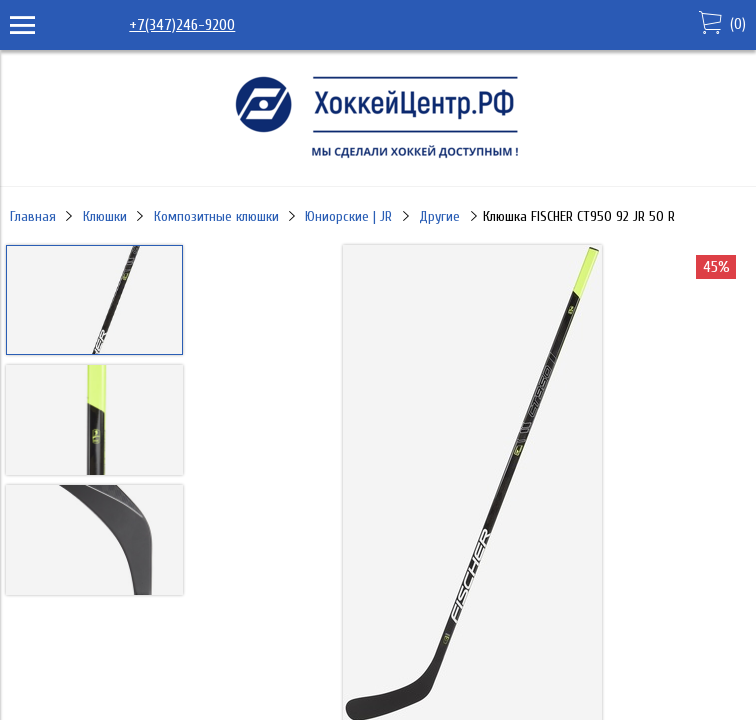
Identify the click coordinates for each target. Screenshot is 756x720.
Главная (33, 216)
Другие (439, 216)
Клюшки (105, 216)
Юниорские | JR (348, 216)
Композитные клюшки (216, 216)
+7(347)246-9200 (182, 25)
